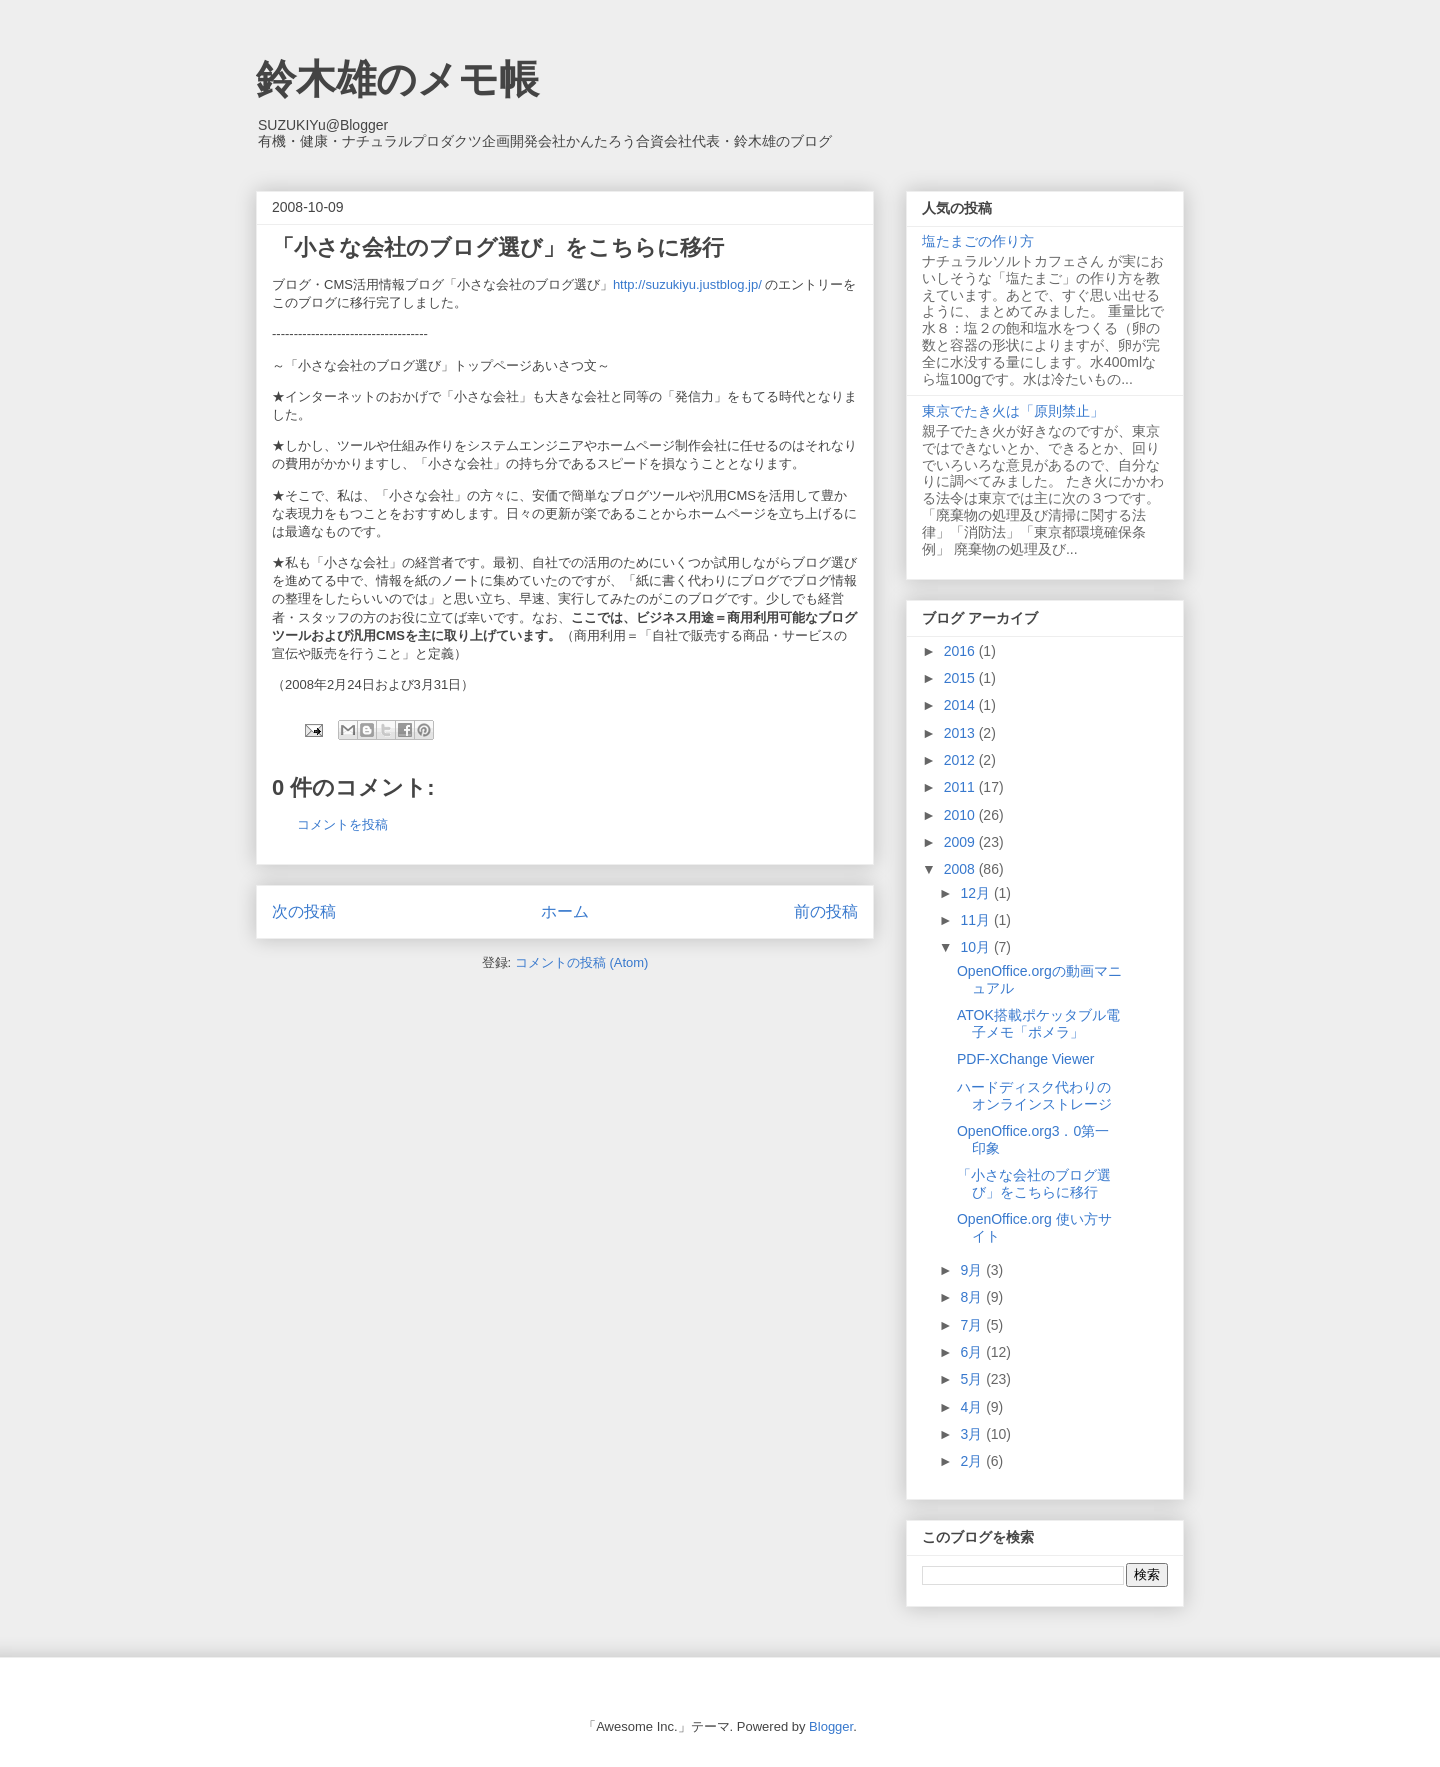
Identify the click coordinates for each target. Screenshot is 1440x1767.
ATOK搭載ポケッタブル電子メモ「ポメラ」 (1038, 1023)
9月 (973, 1270)
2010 (961, 815)
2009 (961, 842)
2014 (961, 705)
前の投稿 (826, 911)
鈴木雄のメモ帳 (397, 79)
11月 (976, 920)
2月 (973, 1461)
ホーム (565, 911)
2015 (961, 678)
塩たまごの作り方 (978, 241)
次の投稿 (304, 911)
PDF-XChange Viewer (1025, 1059)
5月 (973, 1379)
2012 (961, 760)
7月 (973, 1325)
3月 (973, 1434)
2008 (961, 869)
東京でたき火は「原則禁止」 (1013, 411)
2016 (961, 651)
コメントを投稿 (342, 824)
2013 (961, 733)
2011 (961, 787)
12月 (976, 893)
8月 (973, 1297)
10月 (976, 947)
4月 (973, 1407)
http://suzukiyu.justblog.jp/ (687, 284)
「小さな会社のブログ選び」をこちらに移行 (1034, 1183)
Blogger (831, 1726)
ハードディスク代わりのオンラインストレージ (1034, 1095)
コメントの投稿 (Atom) (582, 962)
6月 (973, 1352)
